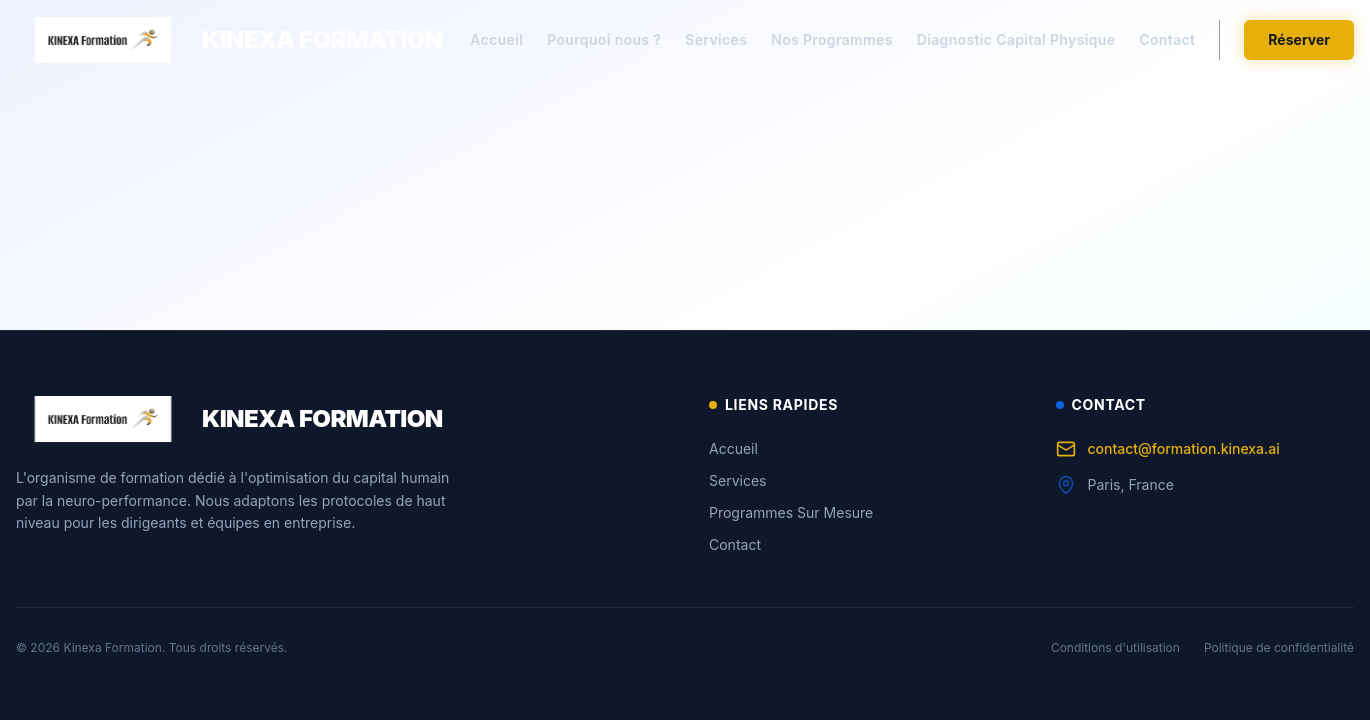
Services (716, 39)
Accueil (496, 39)
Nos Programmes (831, 39)
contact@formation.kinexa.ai (1168, 449)
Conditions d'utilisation (1115, 647)
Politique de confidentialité (1279, 647)
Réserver (1299, 39)
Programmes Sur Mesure (791, 512)
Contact (1167, 39)
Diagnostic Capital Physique (1016, 39)
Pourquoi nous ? (604, 39)
